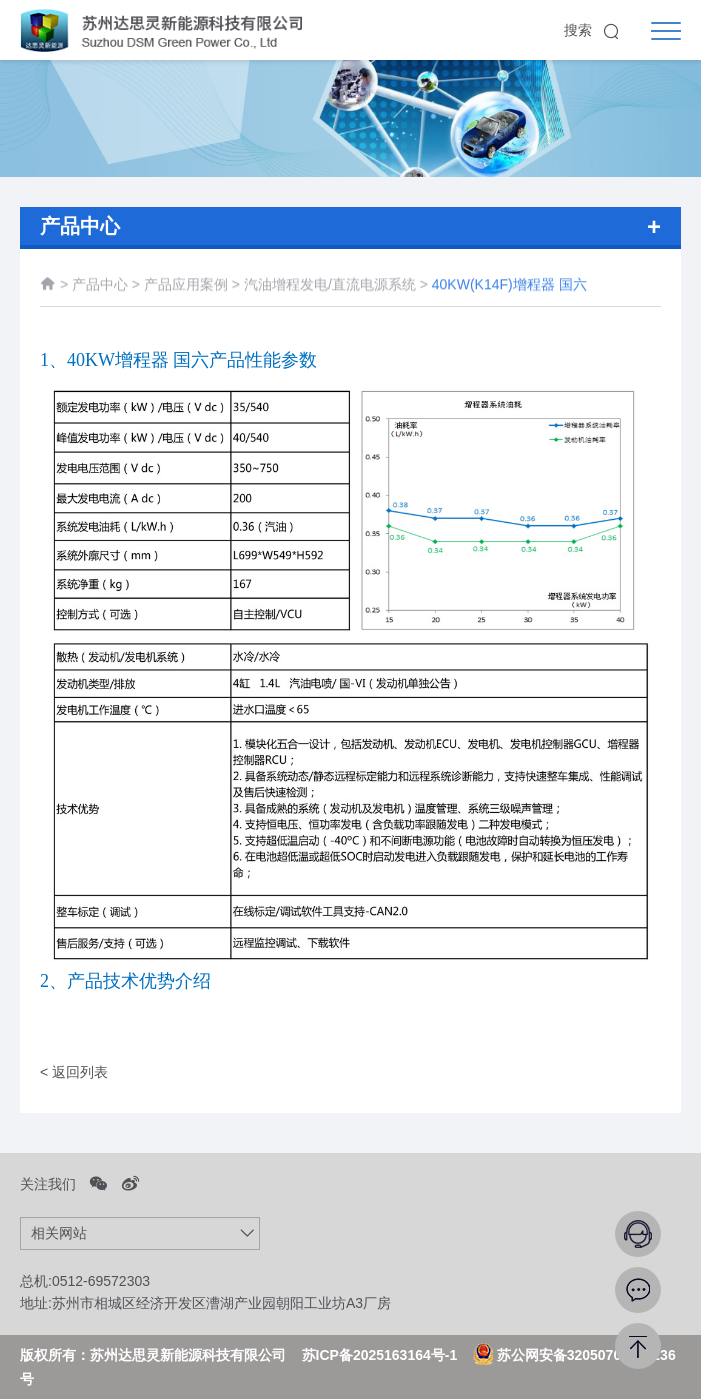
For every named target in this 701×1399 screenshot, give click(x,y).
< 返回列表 (74, 1072)
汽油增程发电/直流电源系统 (332, 288)
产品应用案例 (188, 288)
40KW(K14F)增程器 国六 (509, 288)
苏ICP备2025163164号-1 (380, 1355)
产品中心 (100, 288)
